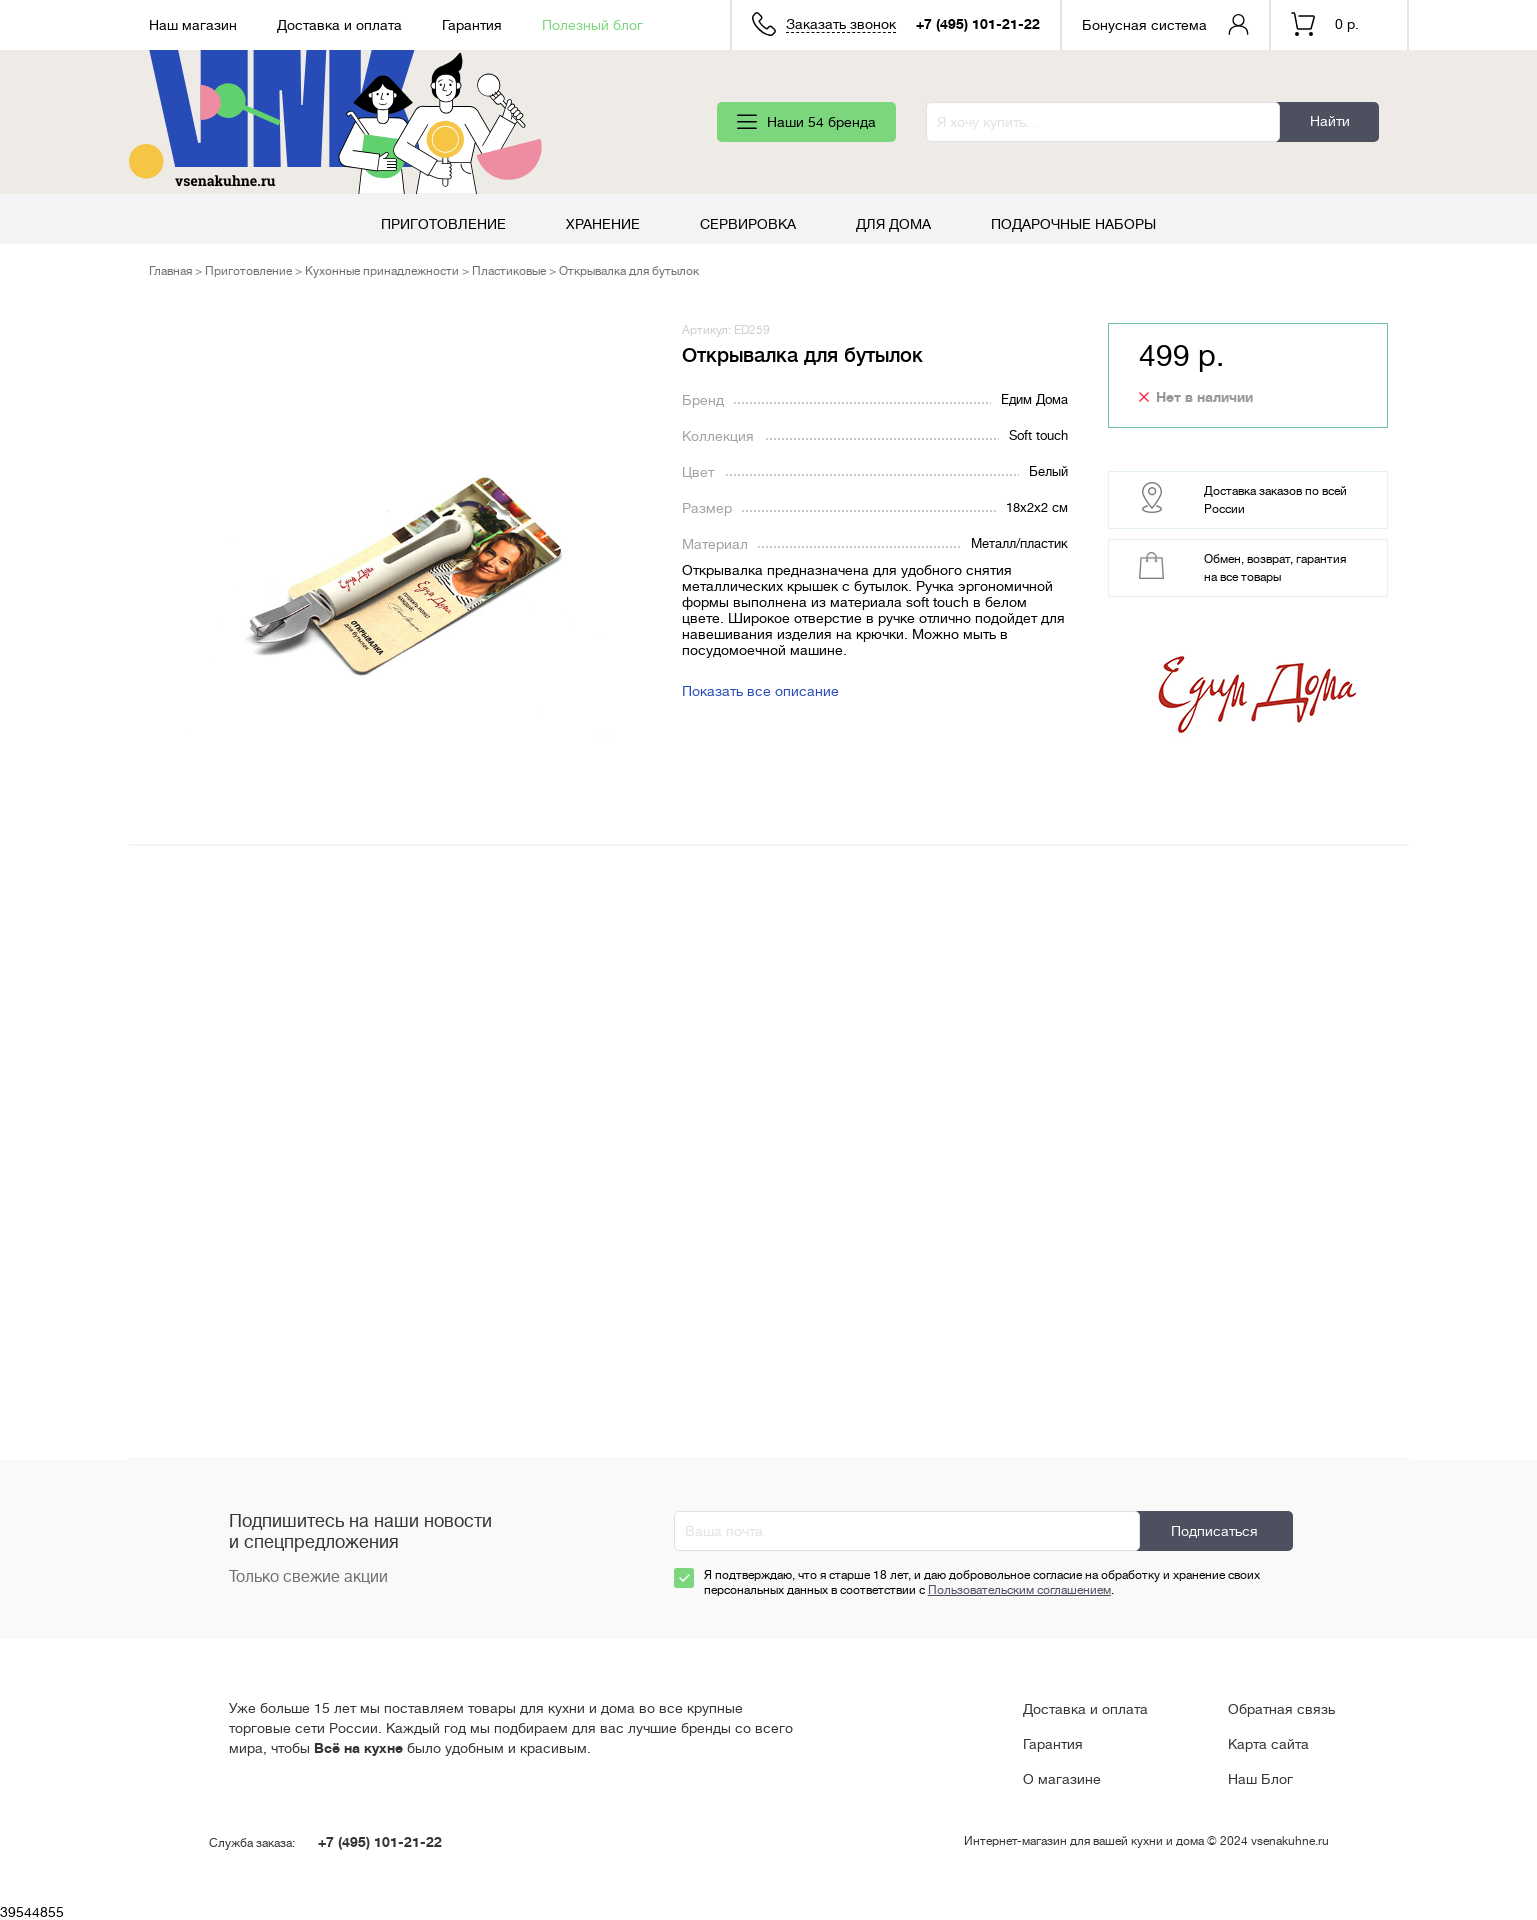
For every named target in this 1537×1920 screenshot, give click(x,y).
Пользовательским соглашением (1019, 1590)
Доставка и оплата (339, 25)
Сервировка (748, 224)
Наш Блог (1260, 1779)
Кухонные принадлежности (382, 271)
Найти (1330, 121)
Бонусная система (1144, 25)
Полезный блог (592, 25)
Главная (170, 271)
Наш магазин (193, 25)
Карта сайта (1268, 1744)
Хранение (603, 224)
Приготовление (443, 224)
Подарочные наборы (1073, 224)
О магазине (1062, 1779)
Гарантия (472, 25)
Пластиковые (509, 271)
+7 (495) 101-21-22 (978, 24)
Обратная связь (1281, 1709)
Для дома (893, 224)
